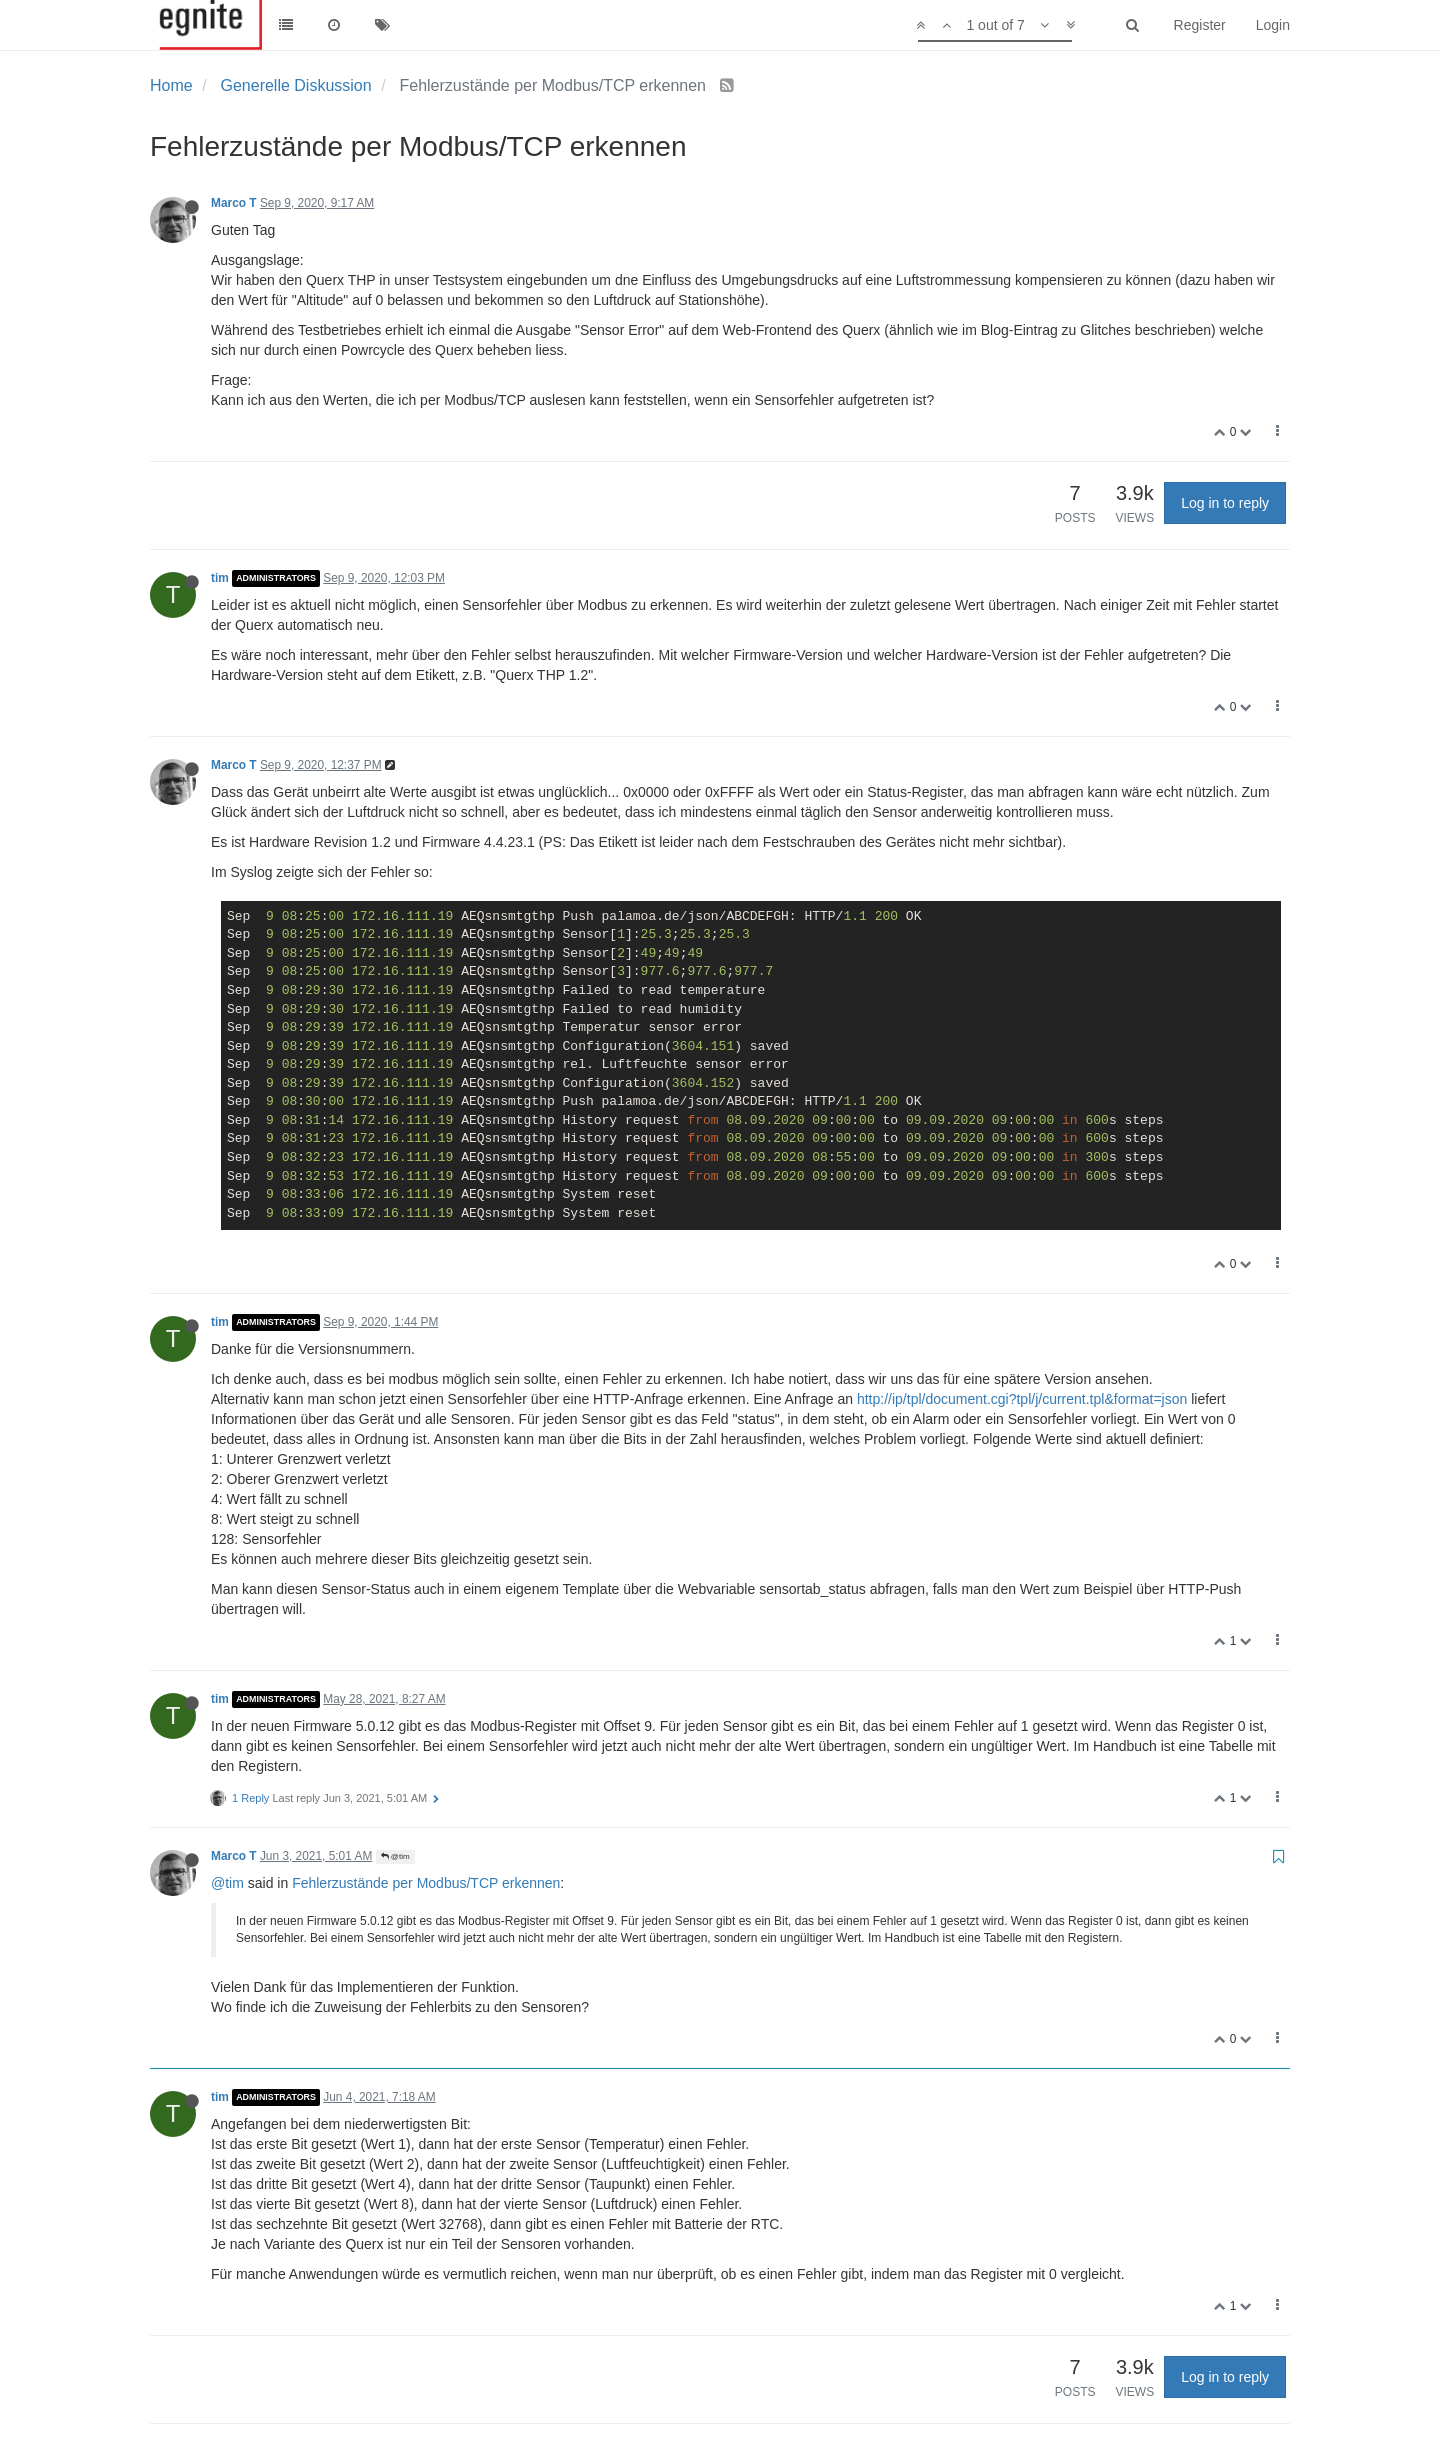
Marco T (234, 203)
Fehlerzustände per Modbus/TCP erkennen (426, 1883)
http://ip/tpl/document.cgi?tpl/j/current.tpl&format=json (1022, 1399)
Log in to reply (1225, 503)
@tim (395, 1856)
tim (220, 578)
